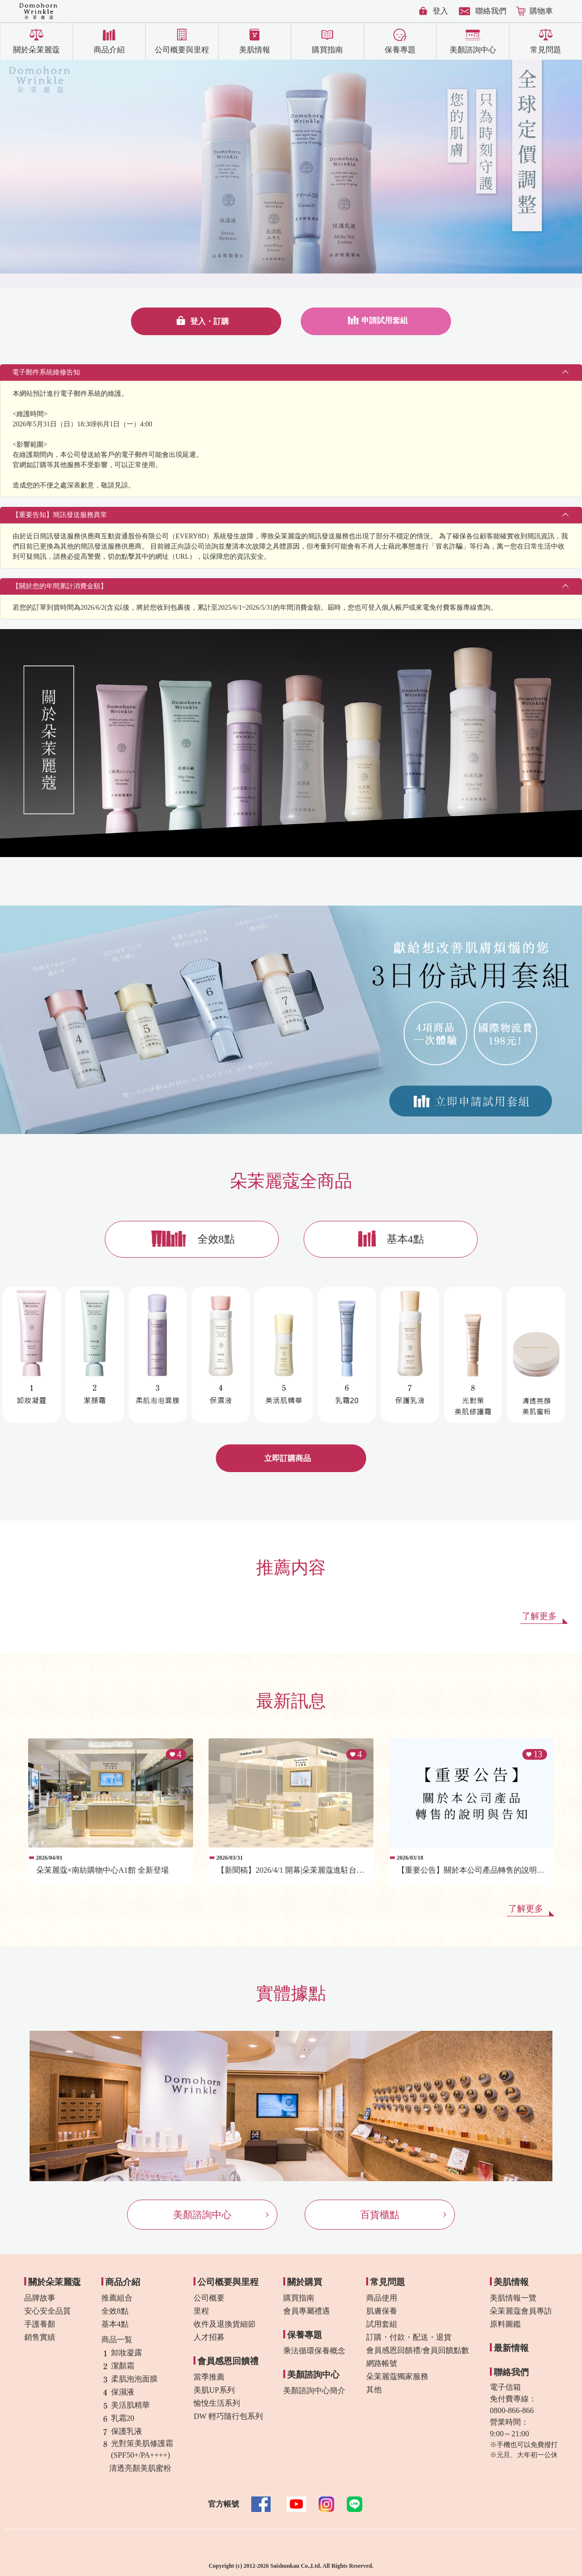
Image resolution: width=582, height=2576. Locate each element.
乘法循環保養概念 (314, 2351)
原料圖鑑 (505, 2324)
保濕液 (117, 2392)
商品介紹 (109, 50)
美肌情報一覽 (513, 2298)
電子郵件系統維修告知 (46, 372)
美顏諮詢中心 (473, 50)
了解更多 (539, 1616)
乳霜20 (117, 2418)
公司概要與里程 (182, 50)
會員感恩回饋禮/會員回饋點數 (417, 2350)
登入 (440, 11)
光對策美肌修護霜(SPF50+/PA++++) (137, 2449)
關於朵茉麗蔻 (36, 50)
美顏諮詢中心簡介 (314, 2390)
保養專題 (400, 50)
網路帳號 (381, 2363)
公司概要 (209, 2298)
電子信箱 (505, 2387)
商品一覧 (116, 2339)
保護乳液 (121, 2431)
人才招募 (209, 2337)
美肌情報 (254, 50)
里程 (201, 2311)
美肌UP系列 (214, 2390)
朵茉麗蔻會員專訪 (521, 2311)
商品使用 (381, 2298)
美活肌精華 (125, 2405)
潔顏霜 (117, 2366)
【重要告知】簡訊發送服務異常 (59, 514)
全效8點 (216, 1239)
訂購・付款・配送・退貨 (409, 2337)
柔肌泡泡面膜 (129, 2379)
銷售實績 (39, 2337)
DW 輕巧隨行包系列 (228, 2416)
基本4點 (405, 1239)
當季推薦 (209, 2377)
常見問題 (545, 50)
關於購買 (304, 2282)
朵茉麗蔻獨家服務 (397, 2376)
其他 (374, 2389)
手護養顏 (39, 2324)
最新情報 (511, 2348)
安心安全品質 (47, 2311)
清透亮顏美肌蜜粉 (136, 2468)
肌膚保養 (381, 2311)
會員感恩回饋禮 (228, 2361)
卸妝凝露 (121, 2353)
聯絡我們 (490, 11)
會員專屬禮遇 (306, 2311)
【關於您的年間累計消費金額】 (59, 586)
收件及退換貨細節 (225, 2324)
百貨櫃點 (379, 2214)
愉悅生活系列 (217, 2403)
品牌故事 (39, 2298)
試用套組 (381, 2324)
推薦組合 (116, 2298)
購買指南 (327, 50)
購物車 (541, 11)
